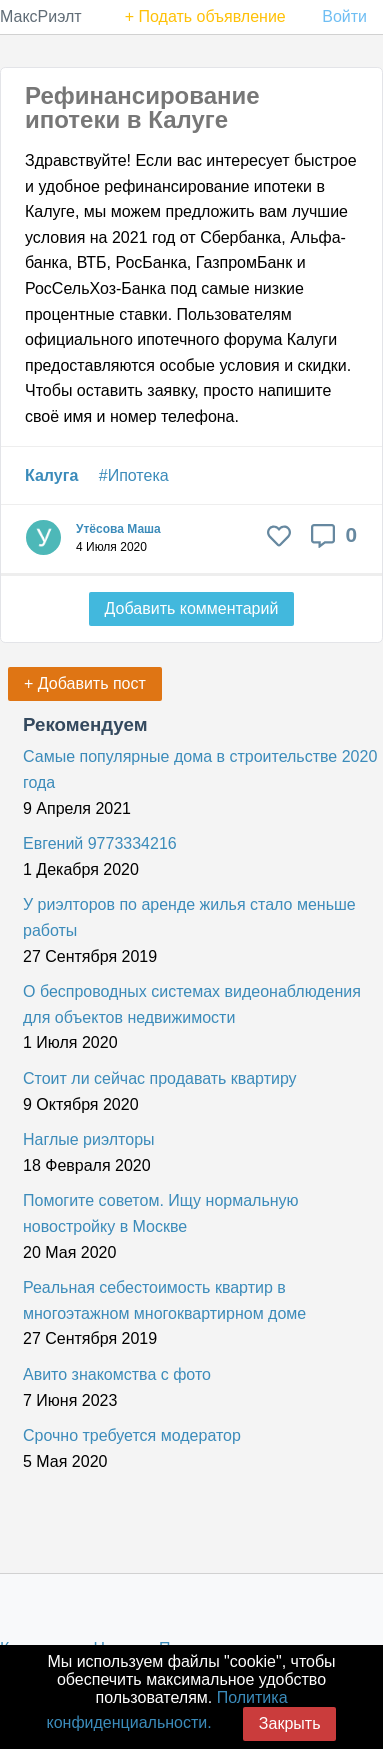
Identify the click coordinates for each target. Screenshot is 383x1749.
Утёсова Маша (118, 529)
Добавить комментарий (192, 608)
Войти (344, 16)
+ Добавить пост (85, 683)
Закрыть (290, 1723)
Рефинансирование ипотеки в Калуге (142, 107)
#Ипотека (134, 475)
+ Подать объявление (205, 16)
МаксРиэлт (41, 16)
